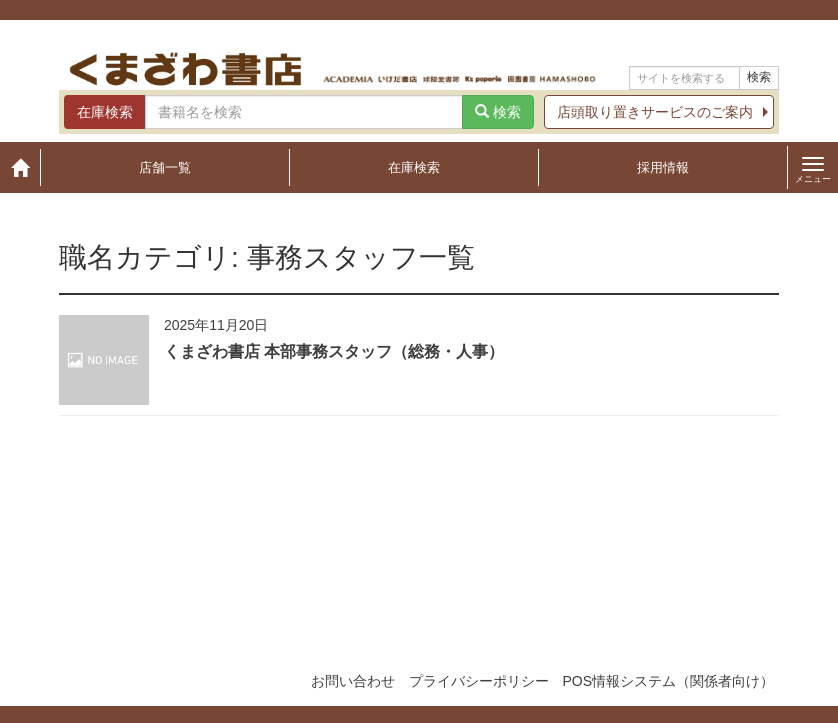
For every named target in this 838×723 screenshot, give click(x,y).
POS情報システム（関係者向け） (668, 681)
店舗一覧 (165, 167)
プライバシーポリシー (479, 681)
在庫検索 (414, 167)
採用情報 (663, 167)
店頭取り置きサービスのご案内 (655, 112)
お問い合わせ (353, 681)
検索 (759, 77)
